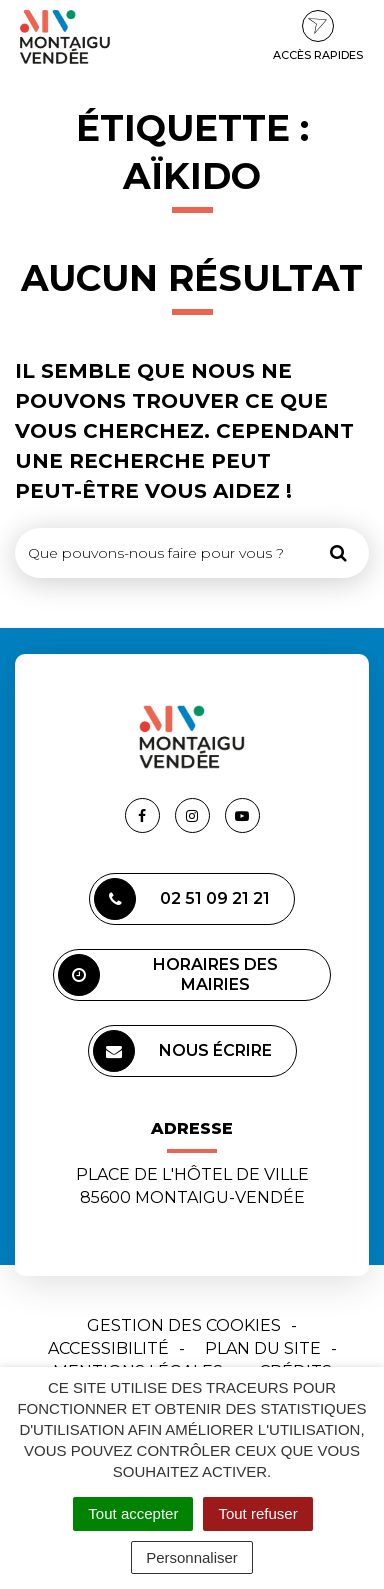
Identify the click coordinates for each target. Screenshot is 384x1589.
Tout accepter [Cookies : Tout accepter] (133, 1513)
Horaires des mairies (168, 975)
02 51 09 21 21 (182, 899)
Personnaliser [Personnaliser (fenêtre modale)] (192, 1557)
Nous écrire (182, 1051)
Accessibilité (108, 1348)
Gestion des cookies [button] (184, 1325)
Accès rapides (318, 36)
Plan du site (263, 1348)
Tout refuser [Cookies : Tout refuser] (257, 1513)
